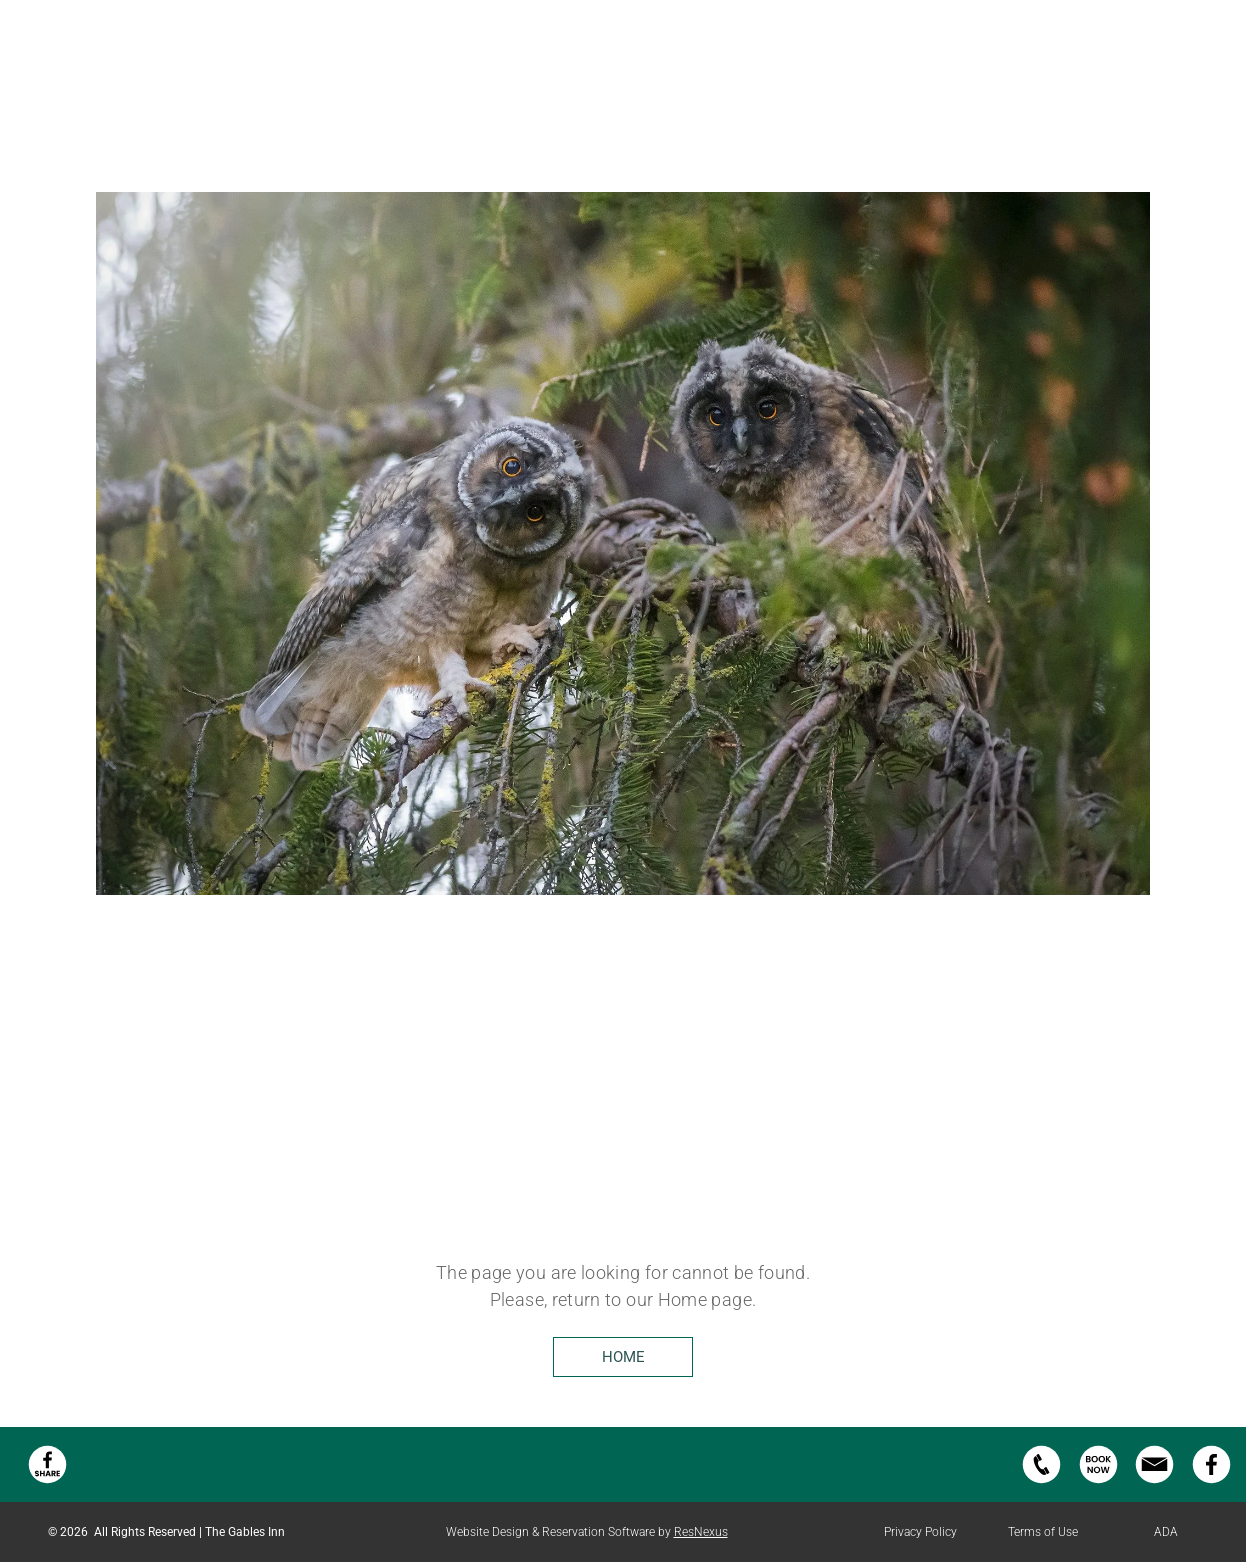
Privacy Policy (920, 1532)
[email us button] (1154, 1481)
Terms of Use (1043, 1532)
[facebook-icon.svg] (1211, 1481)
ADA (1166, 1532)
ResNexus (701, 1532)
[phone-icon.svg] (1041, 1481)
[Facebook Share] (47, 1481)
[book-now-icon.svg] (1098, 1481)
